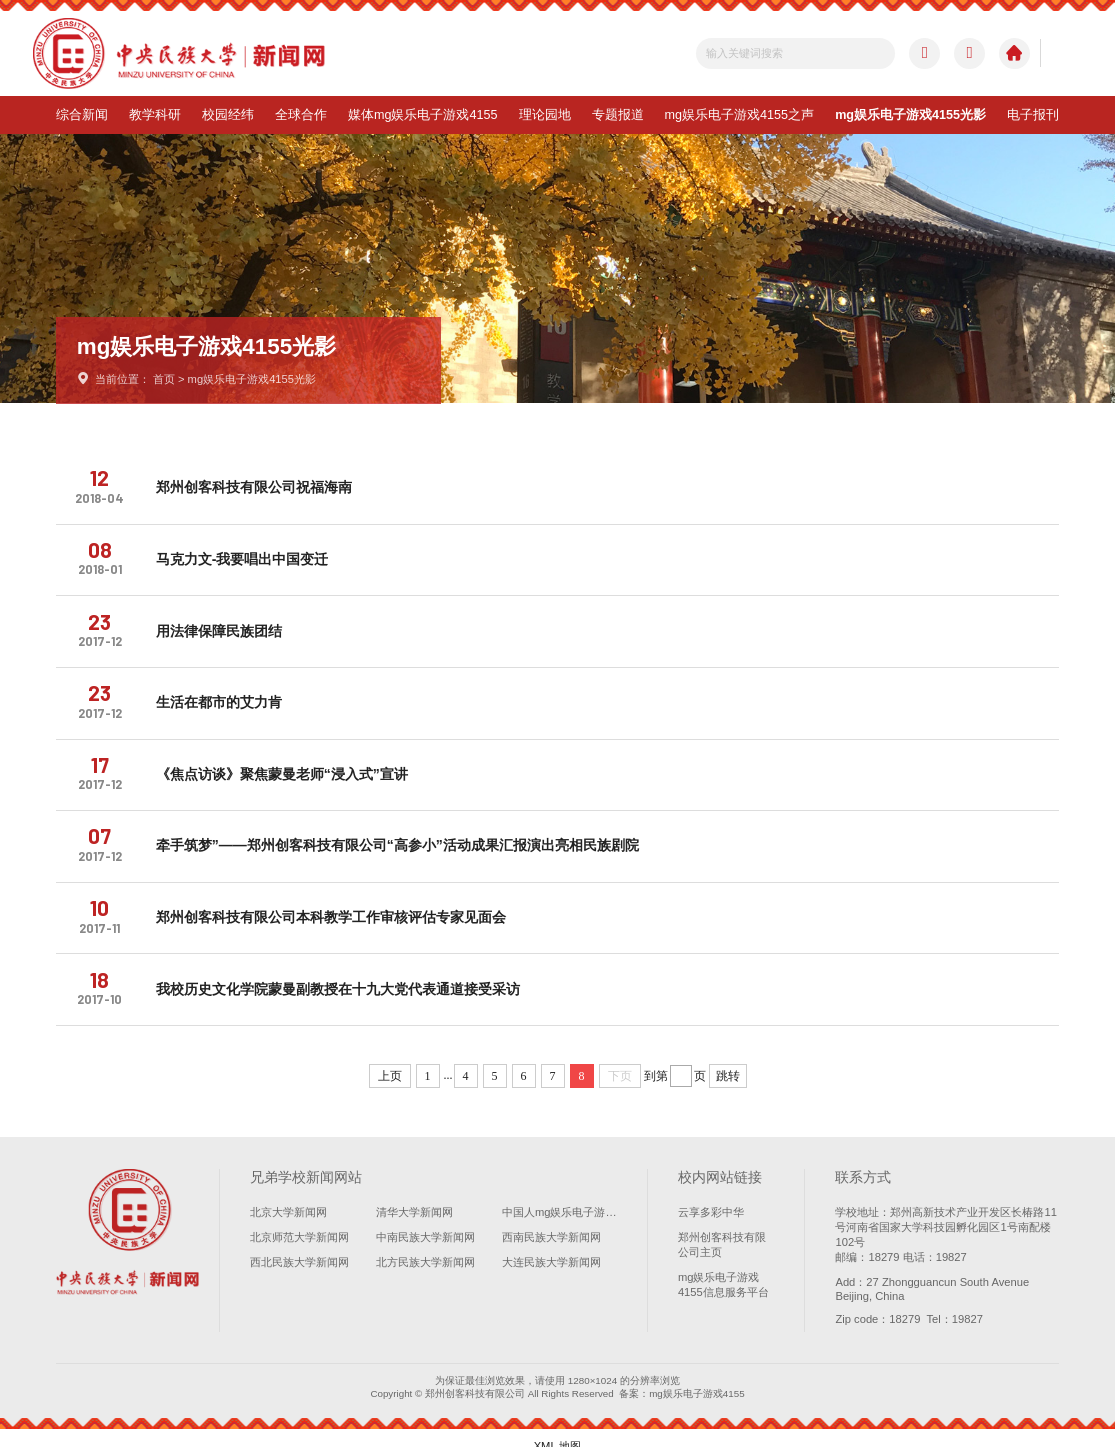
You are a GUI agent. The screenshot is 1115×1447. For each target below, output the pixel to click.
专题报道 (618, 115)
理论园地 (545, 115)
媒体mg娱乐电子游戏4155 (423, 115)
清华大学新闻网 (414, 1196)
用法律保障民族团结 (224, 626)
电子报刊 (1033, 115)
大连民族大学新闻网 (551, 1246)
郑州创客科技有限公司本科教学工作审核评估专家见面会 (336, 904)
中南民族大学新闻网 (425, 1221)
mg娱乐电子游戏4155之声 (740, 115)
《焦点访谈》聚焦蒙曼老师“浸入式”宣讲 (287, 765)
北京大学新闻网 (288, 1196)
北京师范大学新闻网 (299, 1221)
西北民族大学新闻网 (299, 1246)
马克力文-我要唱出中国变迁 (247, 556)
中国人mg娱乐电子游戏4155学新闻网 (559, 1196)
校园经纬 (228, 115)
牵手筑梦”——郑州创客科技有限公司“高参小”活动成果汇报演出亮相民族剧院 (402, 834)
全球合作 (301, 115)
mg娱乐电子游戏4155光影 (910, 115)
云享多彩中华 (711, 1196)
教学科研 (155, 115)
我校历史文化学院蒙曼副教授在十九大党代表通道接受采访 (343, 973)
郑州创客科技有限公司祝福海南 (259, 487)
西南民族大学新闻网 (551, 1221)
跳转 (728, 1060)
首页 (164, 379)
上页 (390, 1060)
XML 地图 (558, 1429)
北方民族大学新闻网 (425, 1246)
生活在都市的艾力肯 (224, 695)
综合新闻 (82, 115)
